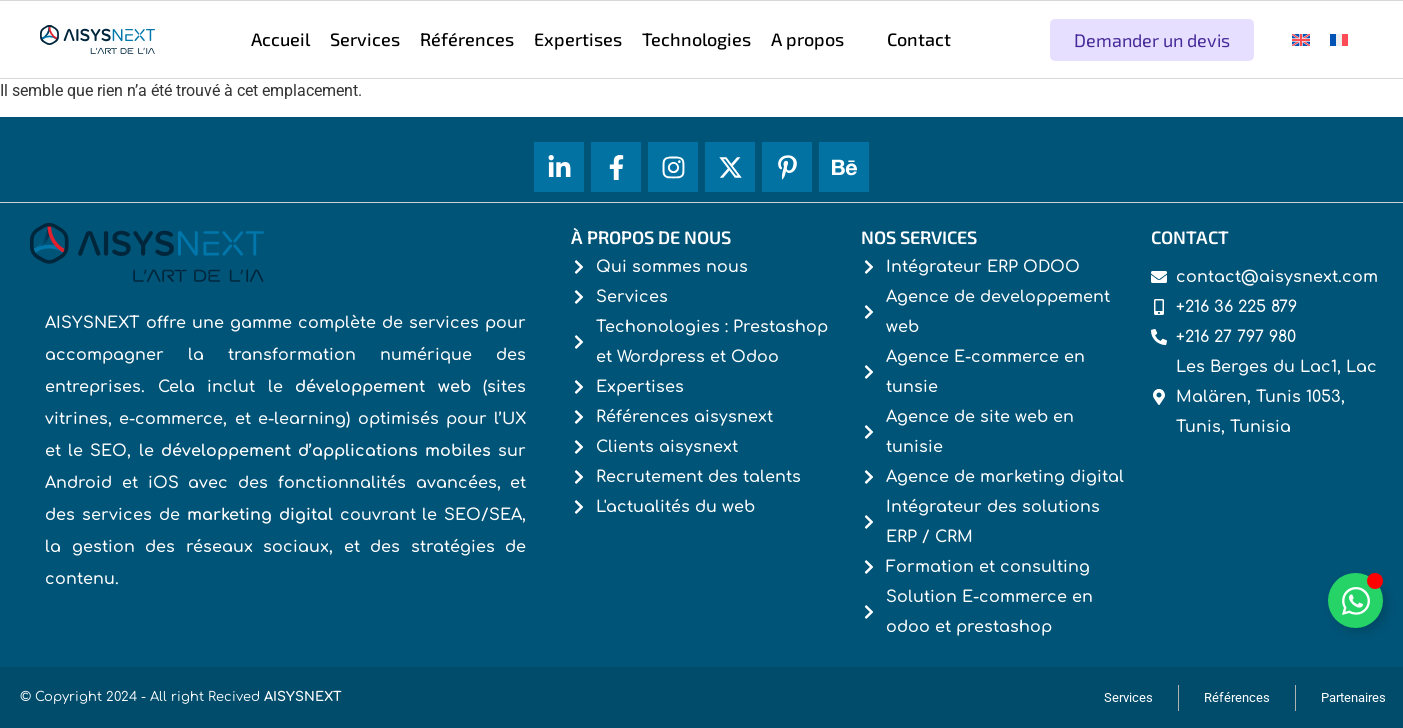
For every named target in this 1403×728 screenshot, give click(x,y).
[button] (819, 39)
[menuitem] (1301, 39)
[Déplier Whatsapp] (1355, 600)
